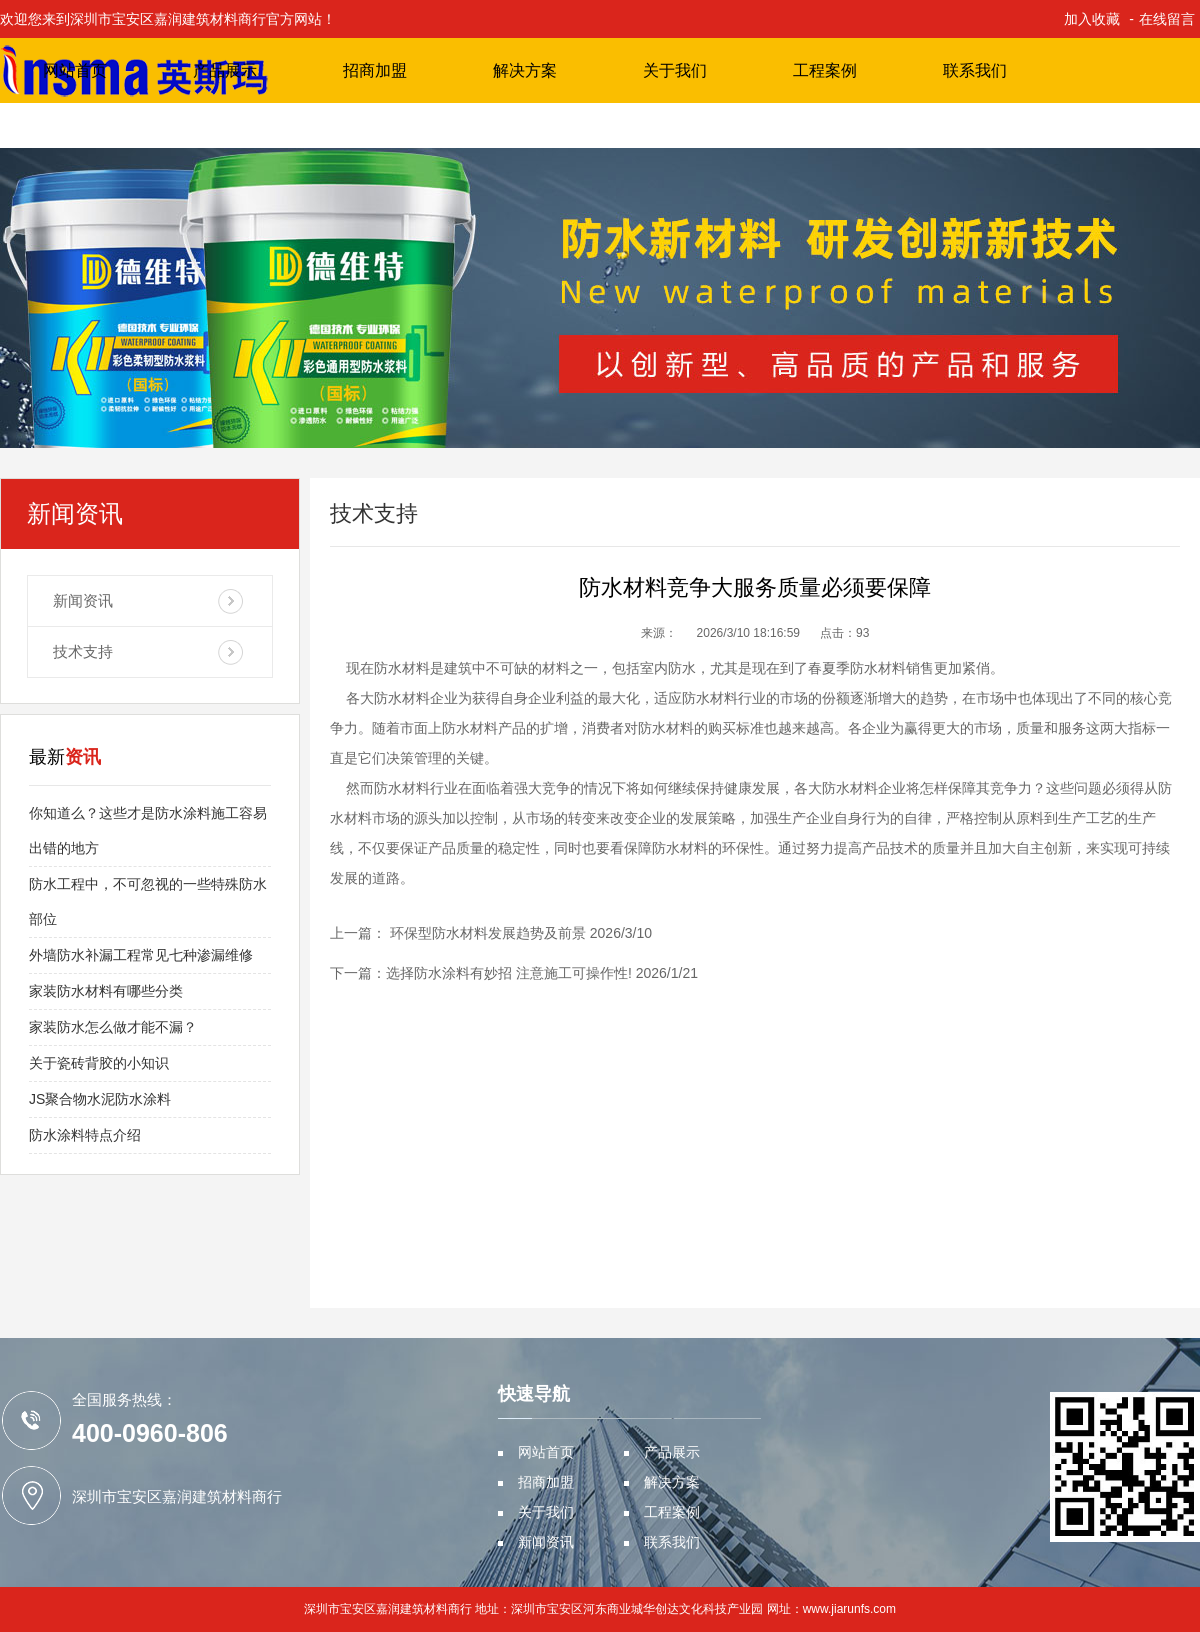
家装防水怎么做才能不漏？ (113, 1027)
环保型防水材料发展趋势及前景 (486, 933)
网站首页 (75, 70)
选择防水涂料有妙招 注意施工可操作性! (509, 973)
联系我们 (975, 70)
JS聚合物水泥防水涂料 (100, 1099)
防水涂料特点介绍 (85, 1135)
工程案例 (825, 70)
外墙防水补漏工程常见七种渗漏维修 (141, 955)
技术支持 (83, 651)
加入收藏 (1092, 19)
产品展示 (225, 70)
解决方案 (525, 70)
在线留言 (1167, 19)
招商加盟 (375, 70)
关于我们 (675, 70)
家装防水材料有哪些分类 (106, 991)
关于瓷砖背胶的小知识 (99, 1063)
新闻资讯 (83, 600)
